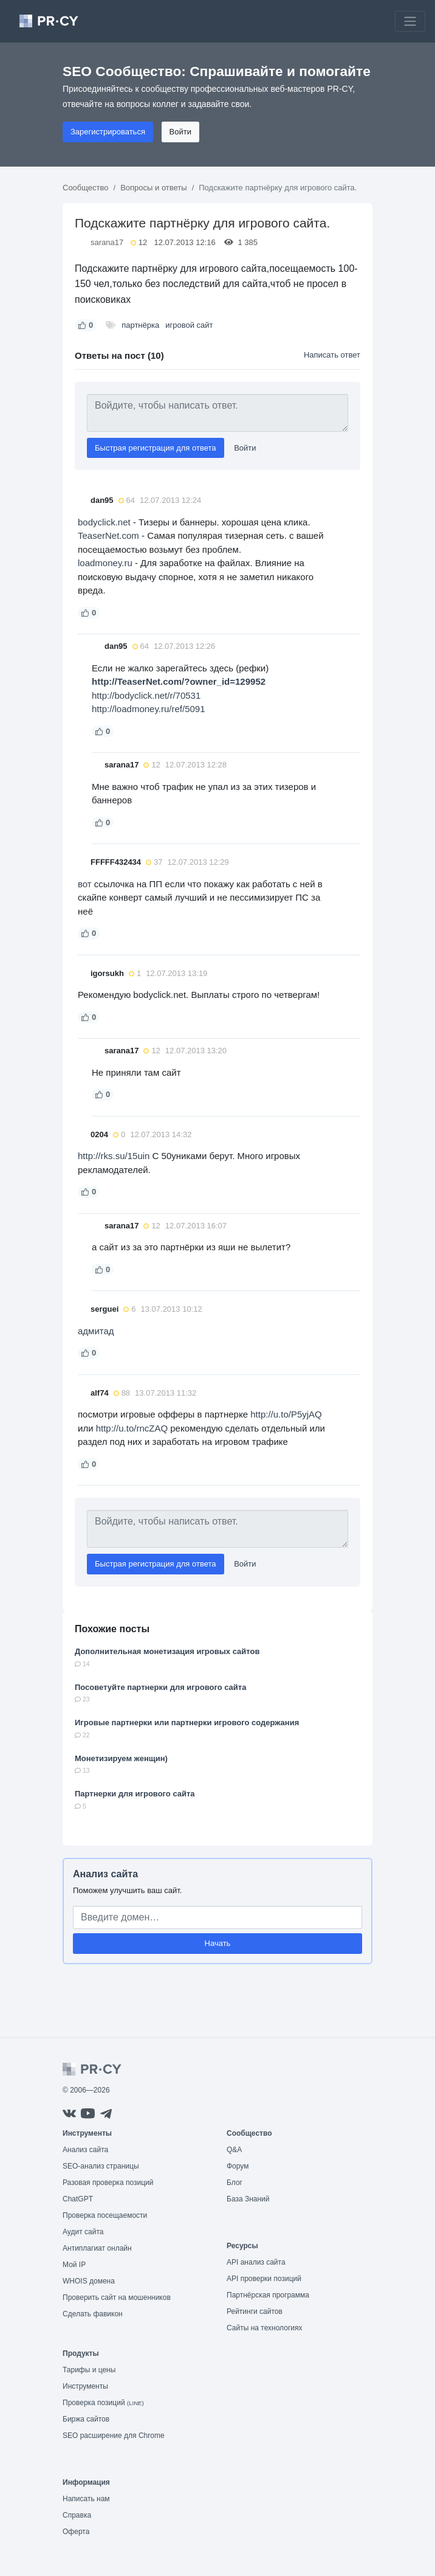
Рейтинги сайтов (255, 2311)
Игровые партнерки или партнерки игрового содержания (187, 1722)
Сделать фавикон (93, 2314)
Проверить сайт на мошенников (117, 2297)
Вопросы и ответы (153, 187)
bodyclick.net (104, 522)
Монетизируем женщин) (121, 1758)
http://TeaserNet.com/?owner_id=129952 (178, 681)
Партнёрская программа (268, 2295)
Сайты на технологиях (264, 2328)
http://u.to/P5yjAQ (286, 1414)
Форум (237, 2166)
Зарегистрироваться (107, 131)
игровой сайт (189, 325)
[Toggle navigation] (410, 21)
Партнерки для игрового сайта (135, 1793)
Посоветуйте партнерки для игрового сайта (160, 1687)
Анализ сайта (105, 1874)
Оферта (76, 2531)
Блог (234, 2182)
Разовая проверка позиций (108, 2182)
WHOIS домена (89, 2281)
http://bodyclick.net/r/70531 (146, 695)
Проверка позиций (103, 2402)
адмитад (96, 1331)
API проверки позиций (264, 2278)
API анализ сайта (256, 2262)
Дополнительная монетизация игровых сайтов (167, 1651)
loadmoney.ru (105, 563)
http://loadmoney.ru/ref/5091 (148, 709)
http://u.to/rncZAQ (132, 1428)
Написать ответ (332, 354)
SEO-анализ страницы (101, 2166)
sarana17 (107, 242)
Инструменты (85, 2386)
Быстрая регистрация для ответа (155, 447)
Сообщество (86, 187)
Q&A (234, 2149)
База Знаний (248, 2199)
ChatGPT (78, 2199)
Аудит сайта (83, 2232)
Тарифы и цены (89, 2370)
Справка (77, 2515)
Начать (218, 1943)
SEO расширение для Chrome (114, 2435)
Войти (180, 131)
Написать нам (86, 2499)
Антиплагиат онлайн (97, 2248)
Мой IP (74, 2264)
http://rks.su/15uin (113, 1156)
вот (85, 884)
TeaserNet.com (108, 535)
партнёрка (140, 325)
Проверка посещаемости (105, 2215)
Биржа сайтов (86, 2419)
